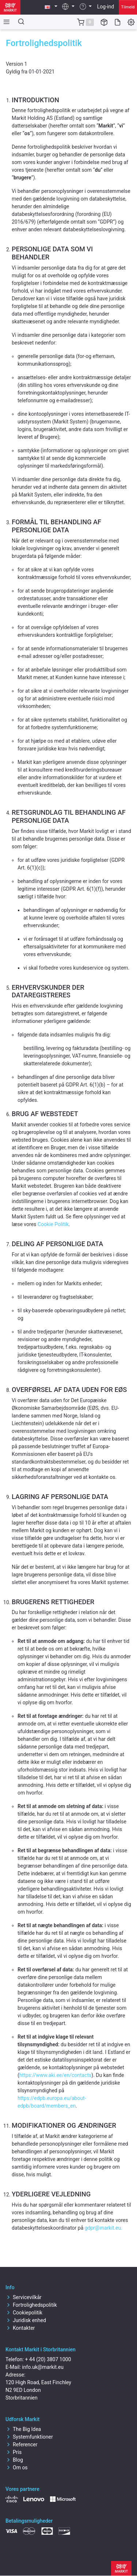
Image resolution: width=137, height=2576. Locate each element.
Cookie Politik (53, 1224)
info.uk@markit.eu (43, 2367)
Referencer (21, 2444)
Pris (13, 2452)
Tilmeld (128, 7)
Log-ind (105, 6)
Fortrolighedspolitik (31, 2305)
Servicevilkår (23, 2297)
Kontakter (20, 2328)
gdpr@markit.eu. (103, 2228)
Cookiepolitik (23, 2313)
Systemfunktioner (29, 2437)
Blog (14, 2460)
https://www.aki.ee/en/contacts (55, 2075)
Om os (16, 2467)
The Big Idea (23, 2429)
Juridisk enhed (25, 2320)
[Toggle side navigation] (5, 21)
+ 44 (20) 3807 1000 (48, 2359)
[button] (51, 7)
